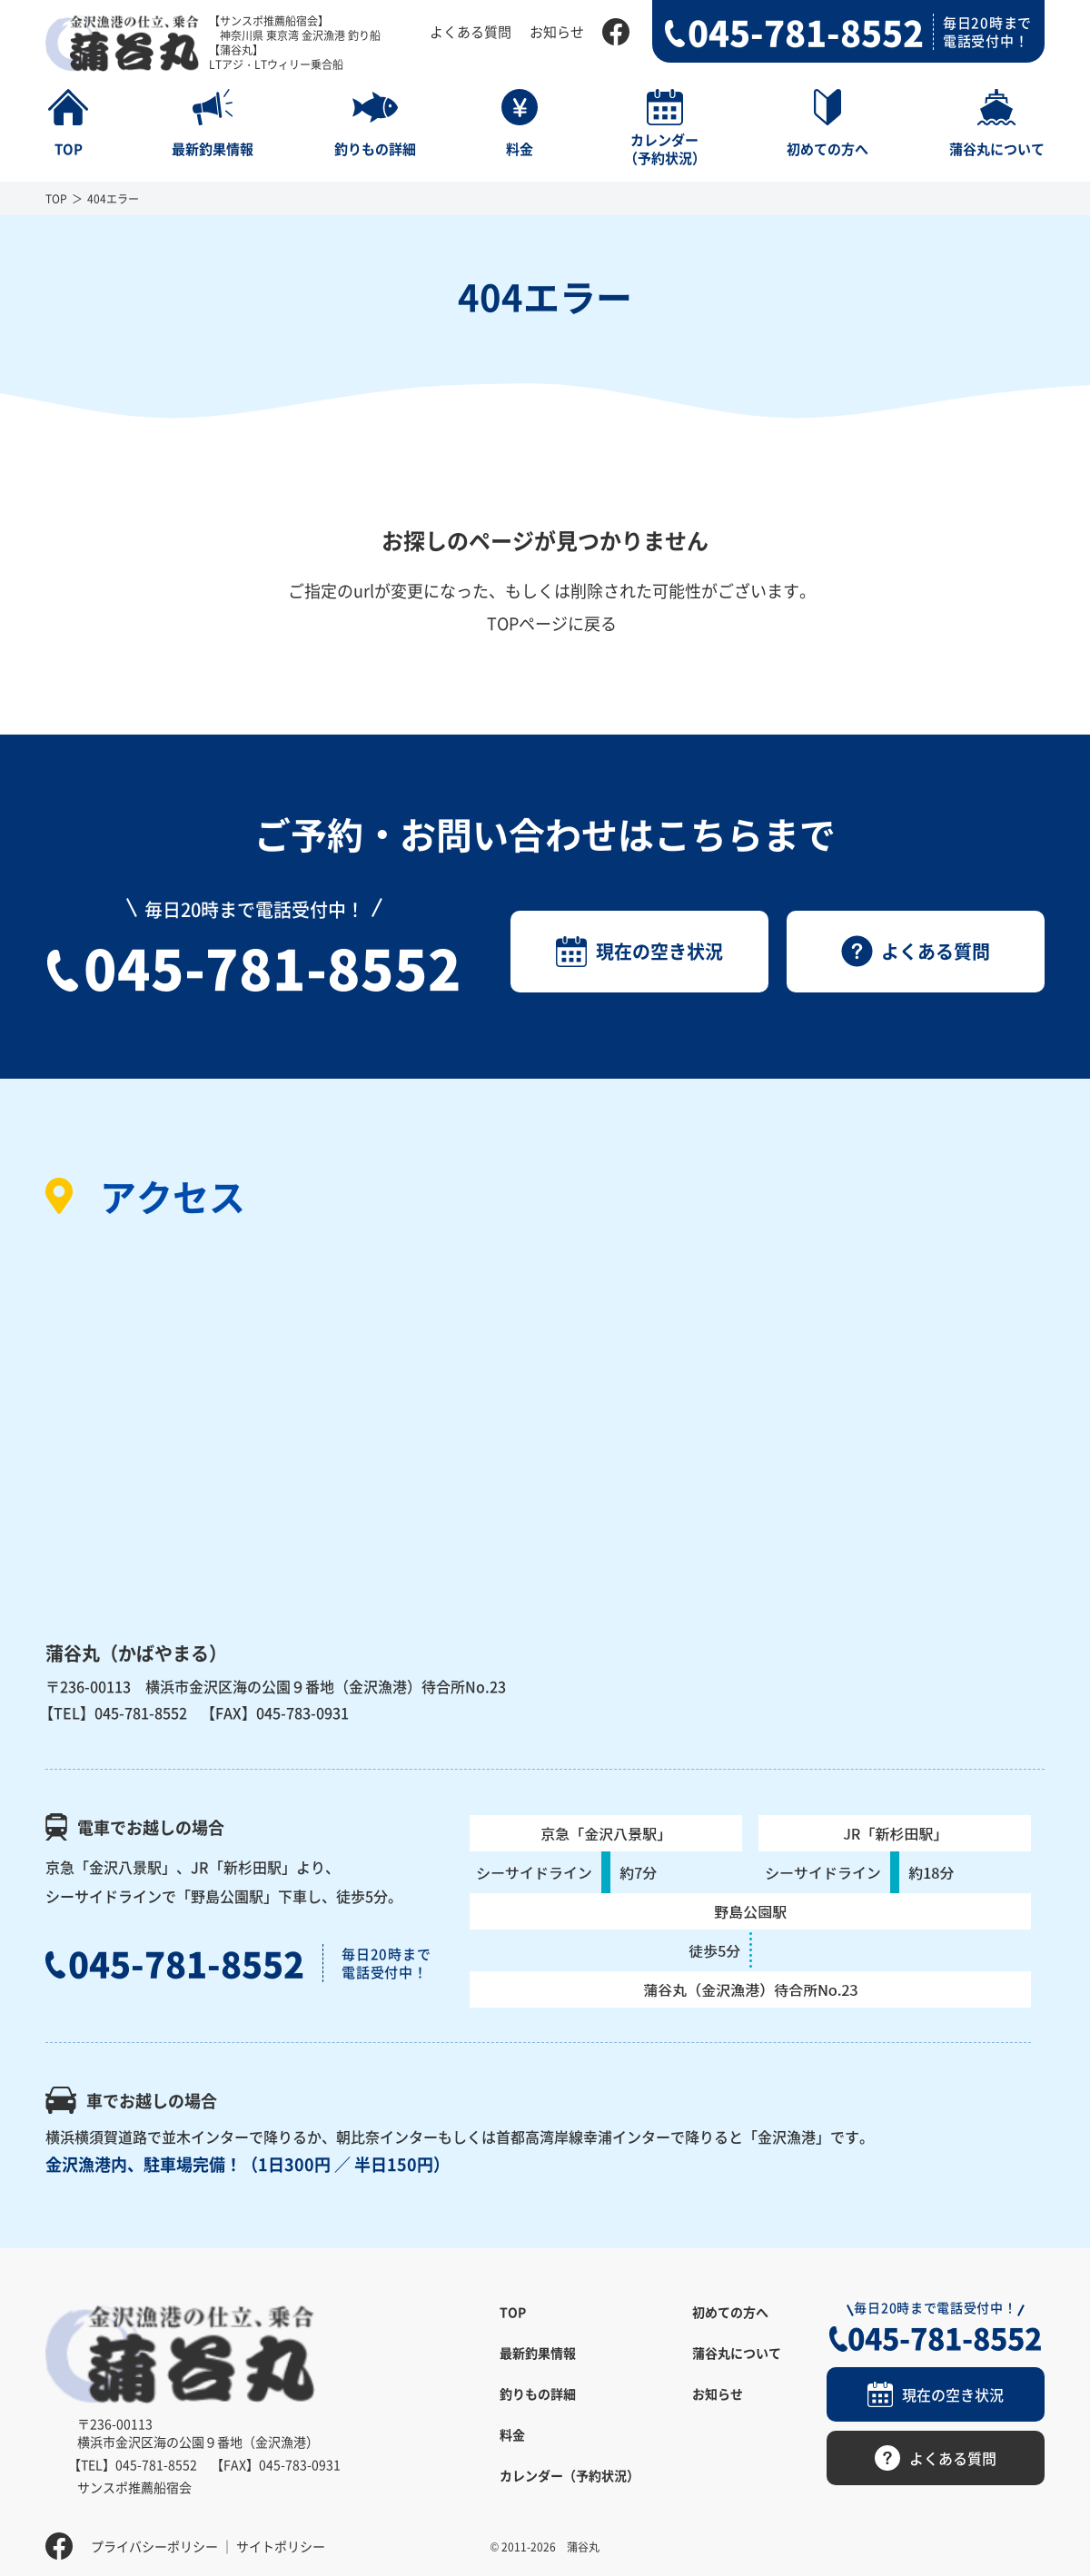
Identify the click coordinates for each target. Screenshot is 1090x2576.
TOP (56, 198)
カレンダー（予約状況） (569, 2475)
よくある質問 (470, 31)
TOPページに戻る (552, 623)
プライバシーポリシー (154, 2535)
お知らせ (557, 31)
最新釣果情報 (538, 2353)
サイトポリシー (280, 2535)
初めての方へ (730, 2312)
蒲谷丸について (736, 2353)
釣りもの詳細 (538, 2393)
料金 (512, 2434)
